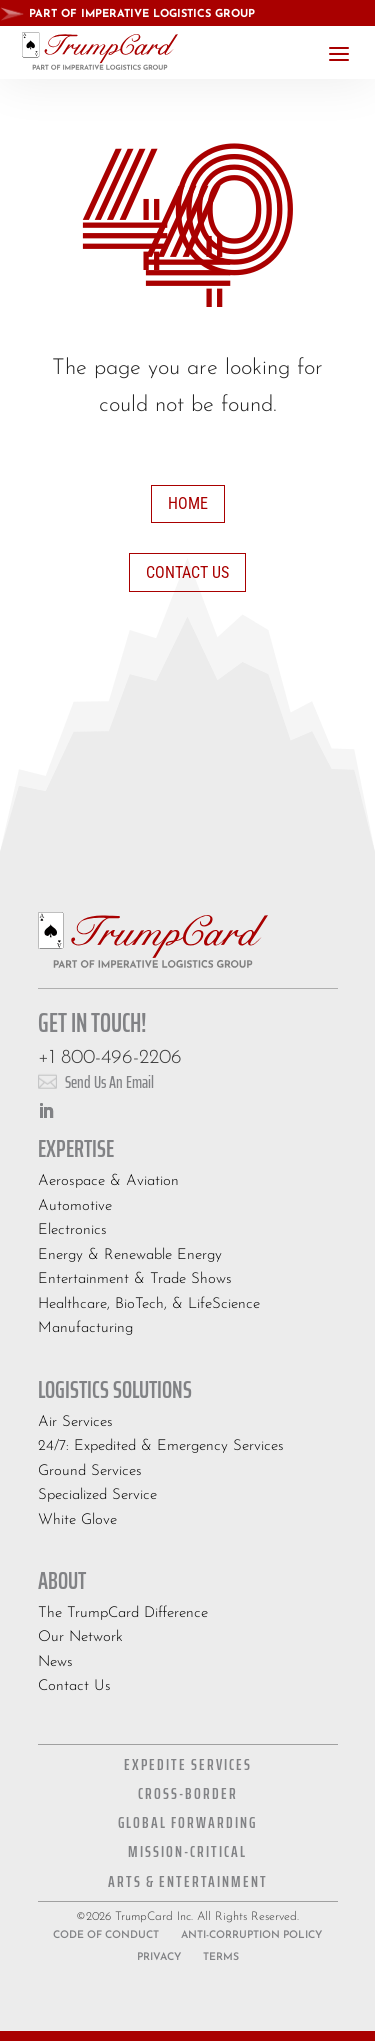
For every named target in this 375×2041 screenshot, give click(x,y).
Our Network (80, 1637)
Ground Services (90, 1471)
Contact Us (187, 572)
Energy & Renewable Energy (130, 1255)
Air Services (75, 1422)
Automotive (75, 1206)
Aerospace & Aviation (108, 1181)
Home (188, 503)
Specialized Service (97, 1495)
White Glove (77, 1520)
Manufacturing (85, 1328)
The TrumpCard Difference (123, 1613)
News (55, 1662)
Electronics (72, 1230)
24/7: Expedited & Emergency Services (161, 1446)
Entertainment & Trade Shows (135, 1279)
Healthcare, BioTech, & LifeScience (149, 1304)
